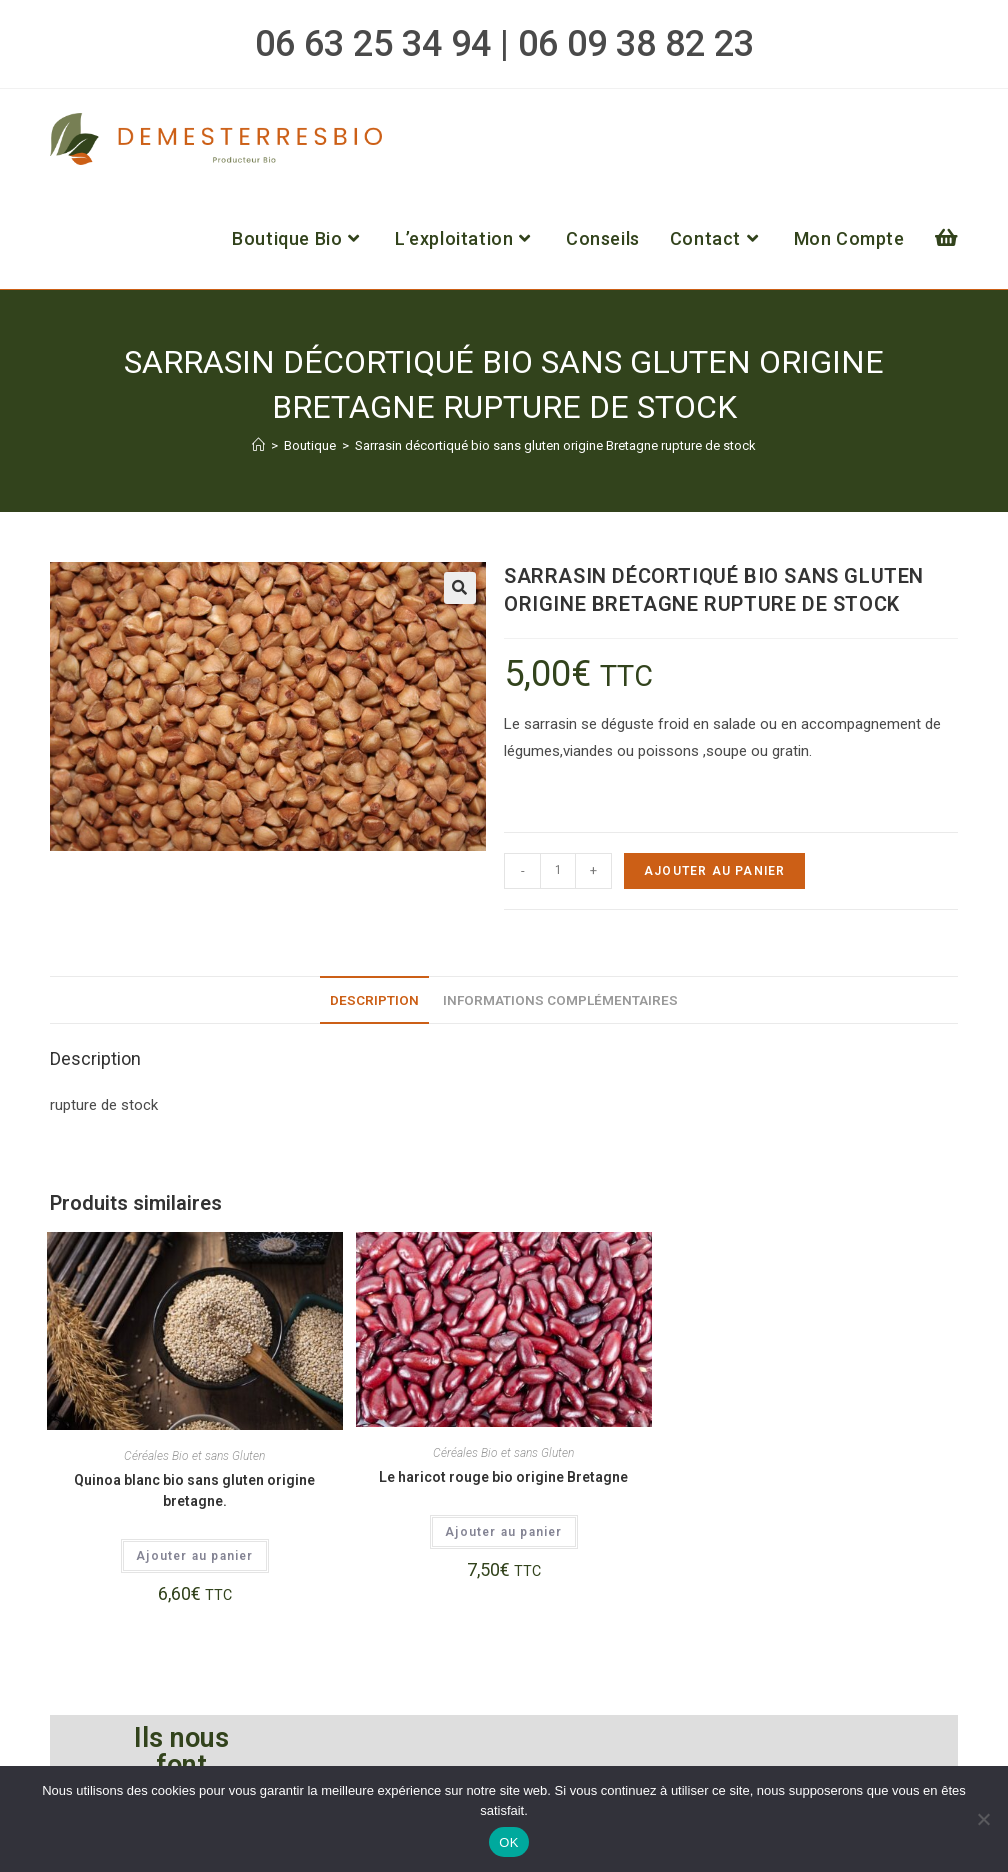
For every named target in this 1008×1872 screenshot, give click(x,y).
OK (508, 1842)
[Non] (983, 1819)
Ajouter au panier (714, 871)
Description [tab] (374, 1000)
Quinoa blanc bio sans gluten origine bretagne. (194, 1490)
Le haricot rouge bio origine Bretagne (503, 1477)
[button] (460, 588)
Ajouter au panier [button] (194, 1556)
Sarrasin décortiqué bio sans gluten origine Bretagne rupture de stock (555, 445)
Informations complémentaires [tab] (560, 1000)
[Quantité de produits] (558, 871)
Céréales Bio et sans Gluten (194, 1456)
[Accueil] (258, 445)
